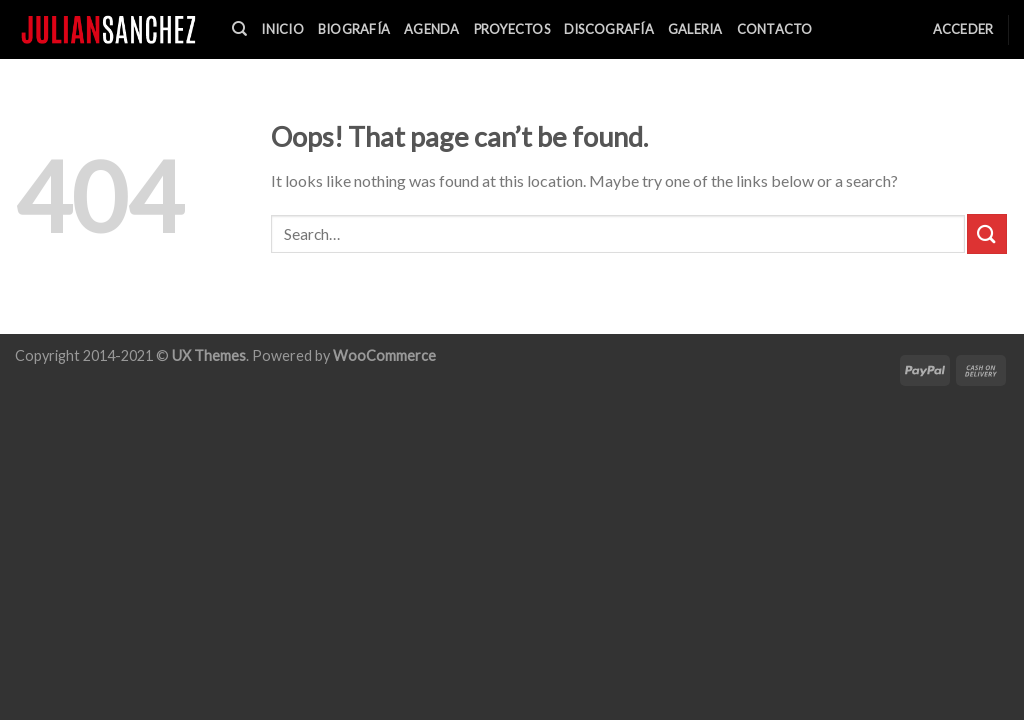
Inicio (282, 29)
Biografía (354, 29)
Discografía (609, 29)
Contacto (775, 29)
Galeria (695, 29)
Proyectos (512, 29)
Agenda (432, 29)
